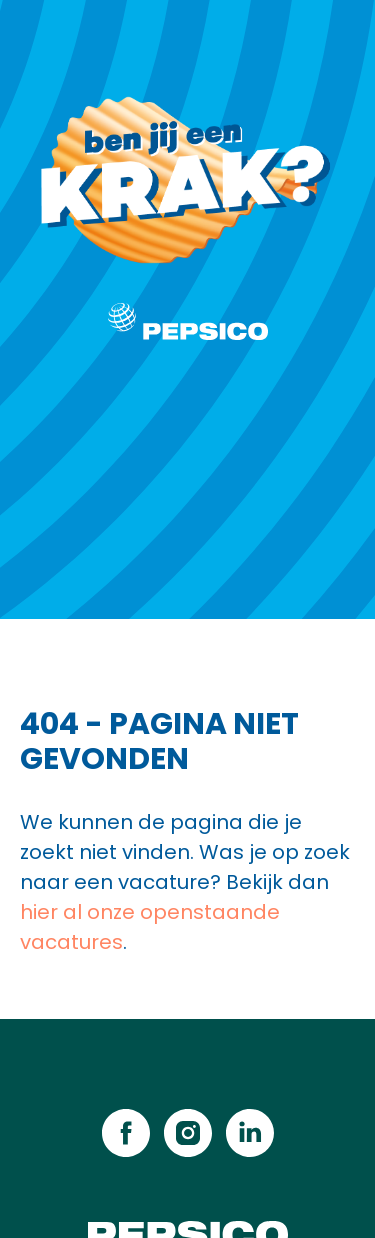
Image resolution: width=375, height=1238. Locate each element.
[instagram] (188, 1133)
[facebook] (126, 1133)
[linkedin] (250, 1133)
